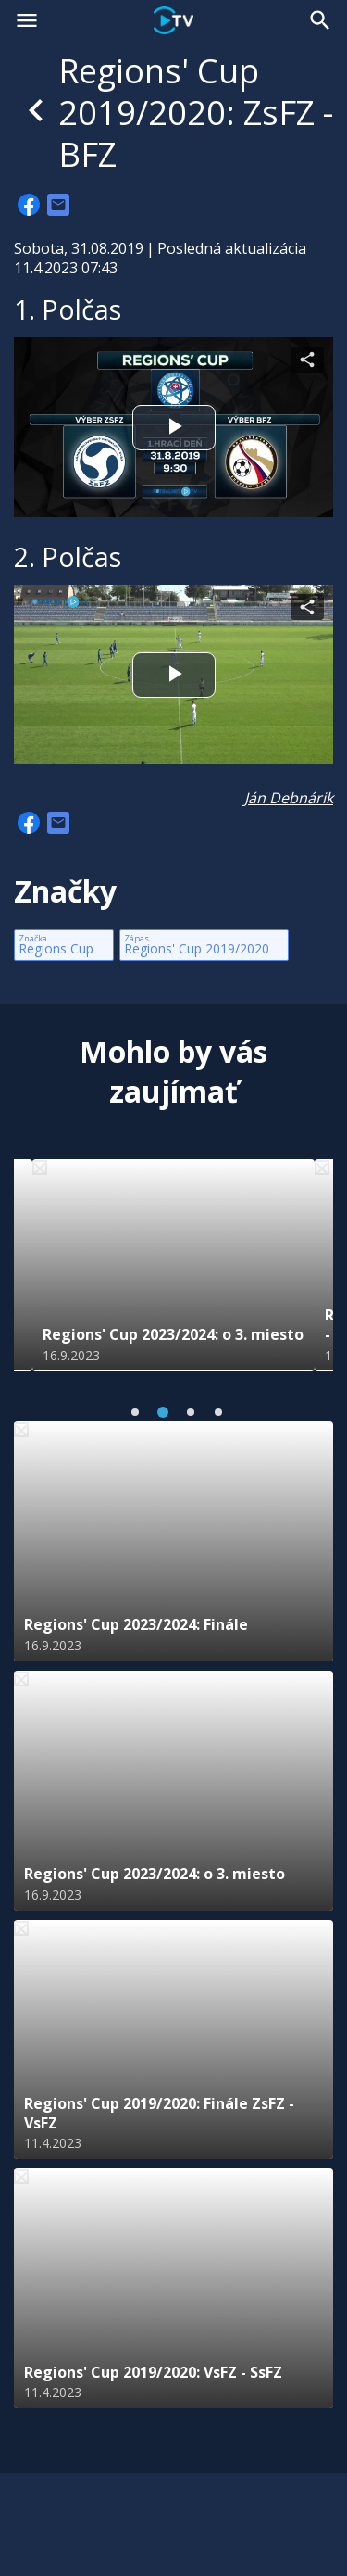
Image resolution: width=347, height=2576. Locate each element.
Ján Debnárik (288, 798)
